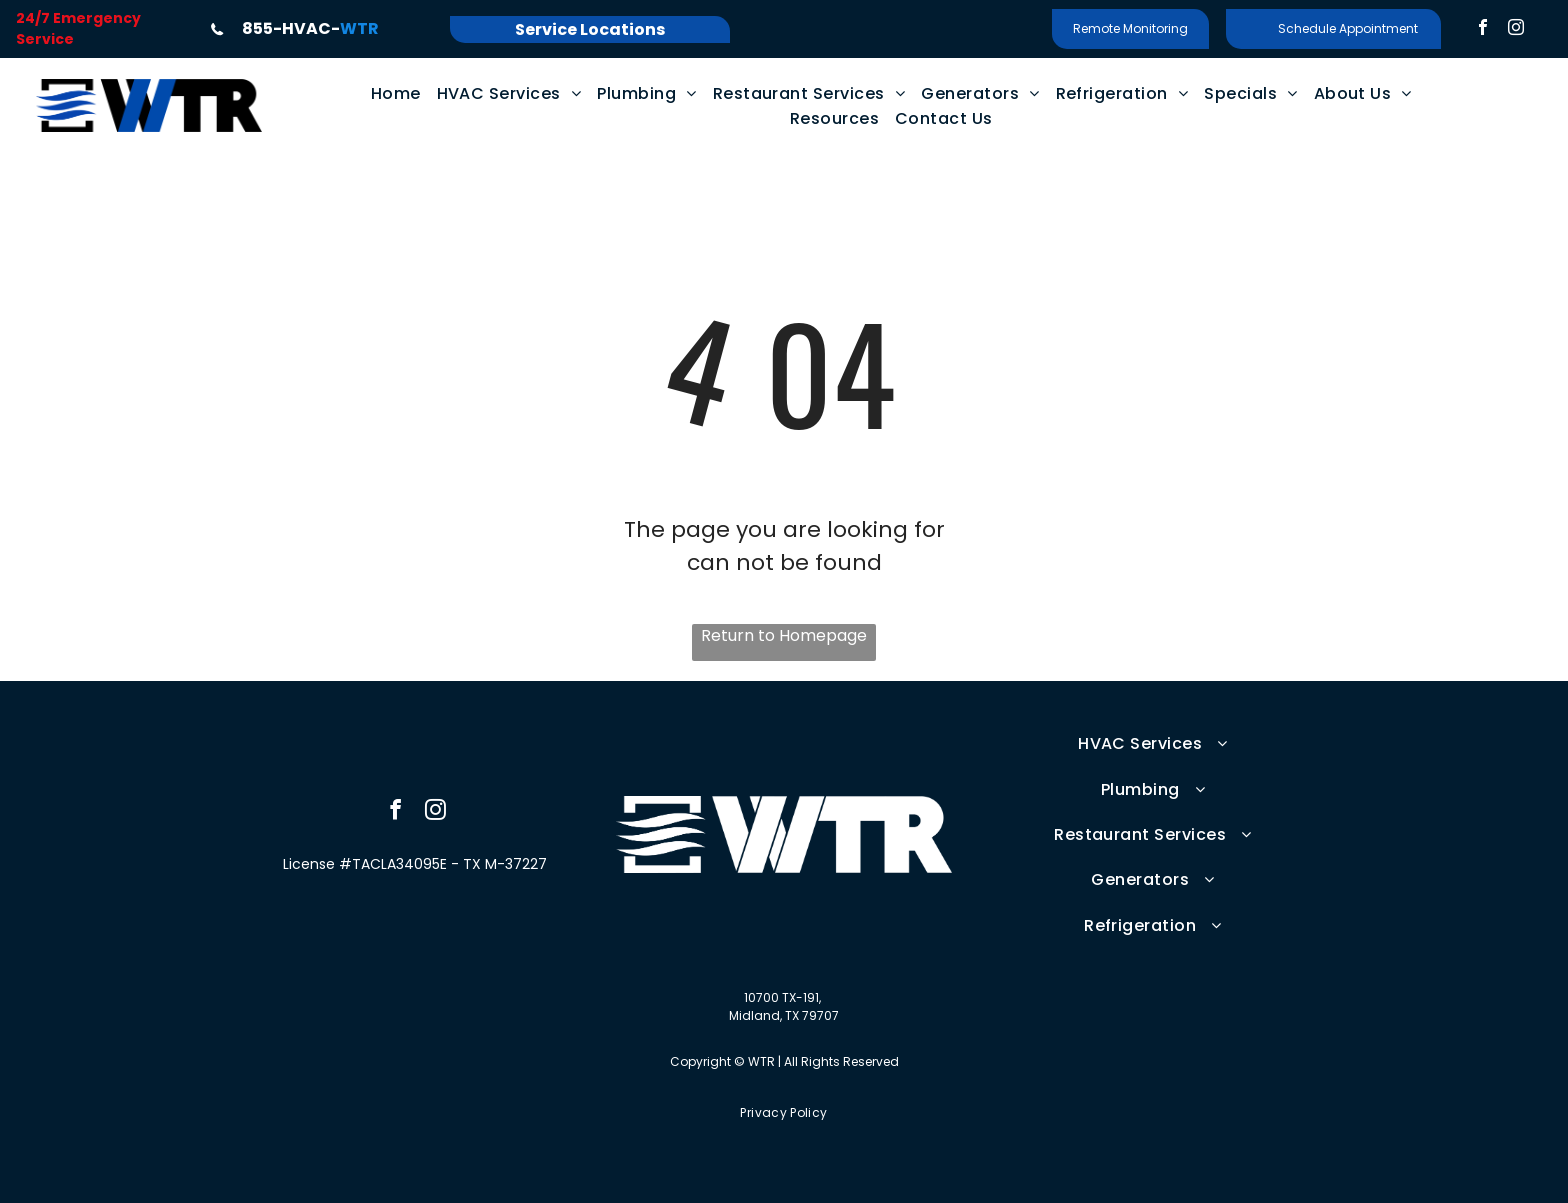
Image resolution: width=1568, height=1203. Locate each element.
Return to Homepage (784, 635)
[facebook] (1483, 29)
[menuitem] (396, 93)
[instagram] (1516, 29)
